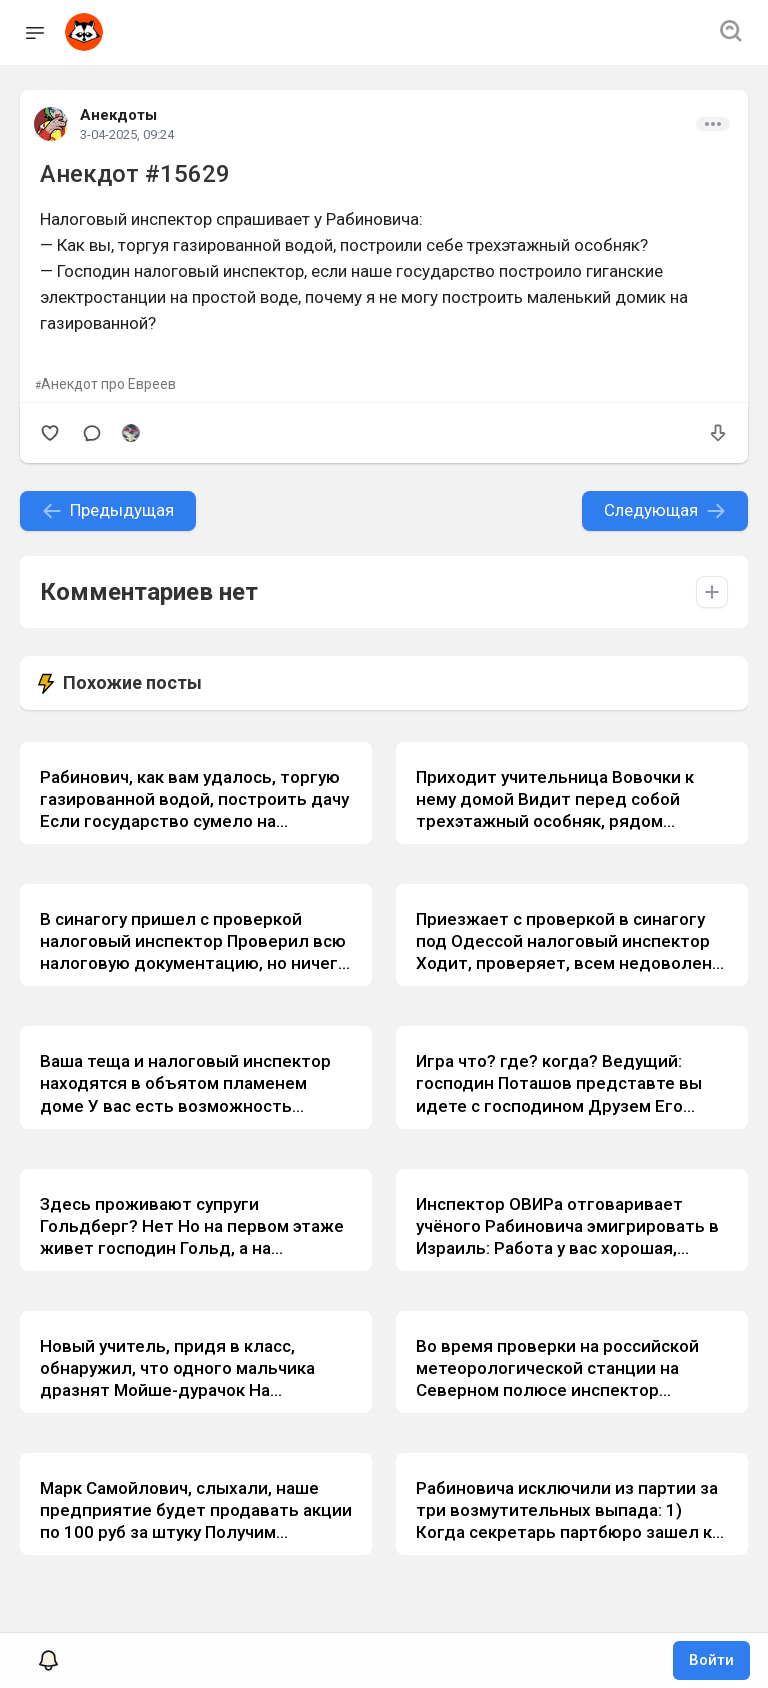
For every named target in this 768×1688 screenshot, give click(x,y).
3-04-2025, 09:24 (127, 134)
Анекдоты (118, 115)
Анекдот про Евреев (108, 384)
